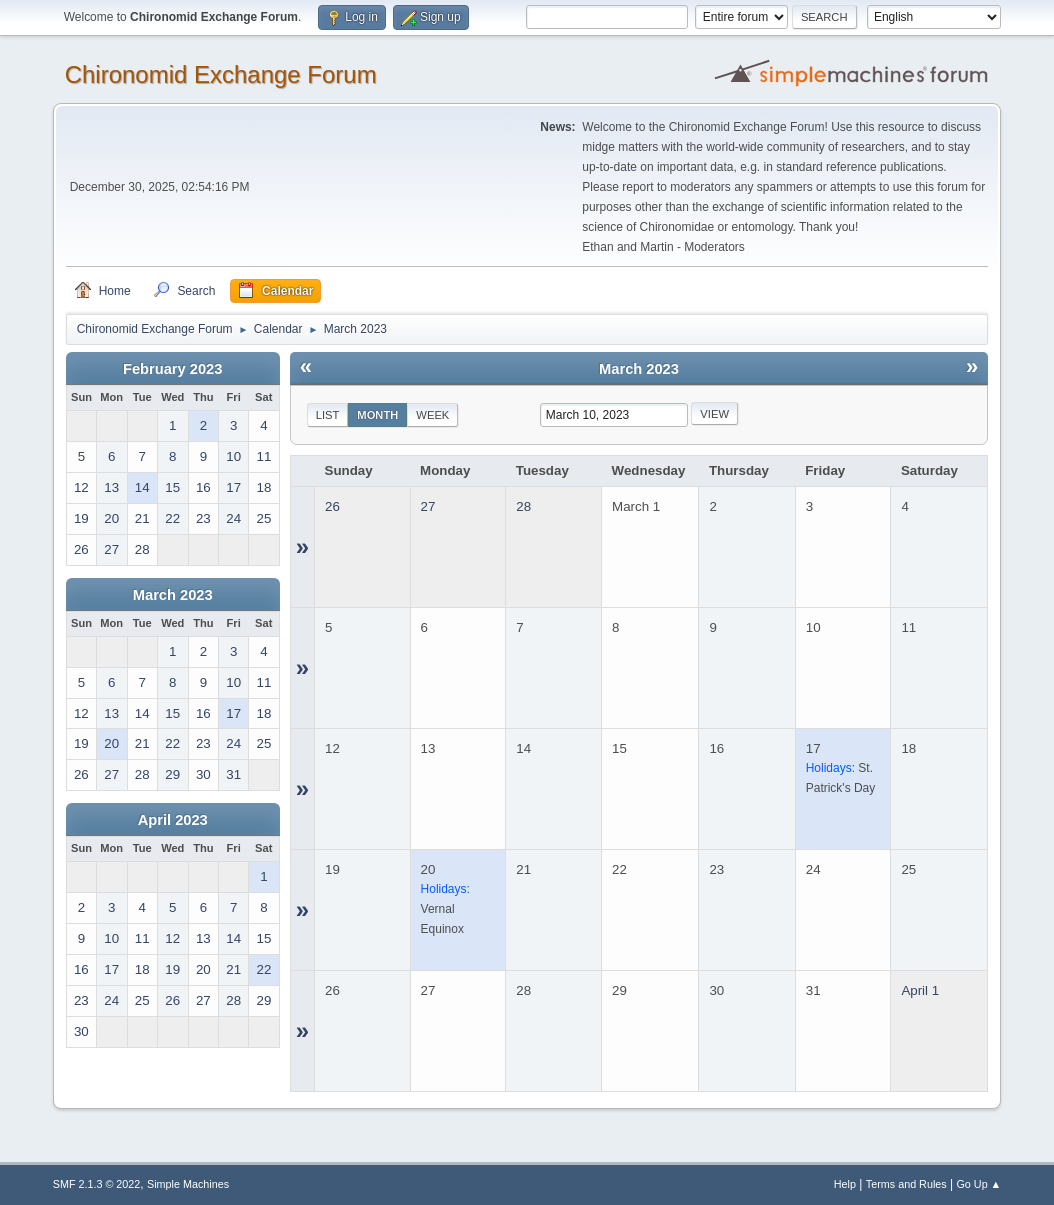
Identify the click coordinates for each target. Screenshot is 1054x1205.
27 (428, 506)
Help (845, 1184)
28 (523, 506)
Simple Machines (188, 1184)
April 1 (920, 990)
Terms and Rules (906, 1184)
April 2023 (173, 820)
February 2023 (172, 369)
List (328, 415)
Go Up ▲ (978, 1184)
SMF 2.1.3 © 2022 (97, 1184)
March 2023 (173, 595)
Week (432, 415)
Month (377, 415)
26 (332, 506)
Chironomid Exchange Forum (221, 74)
